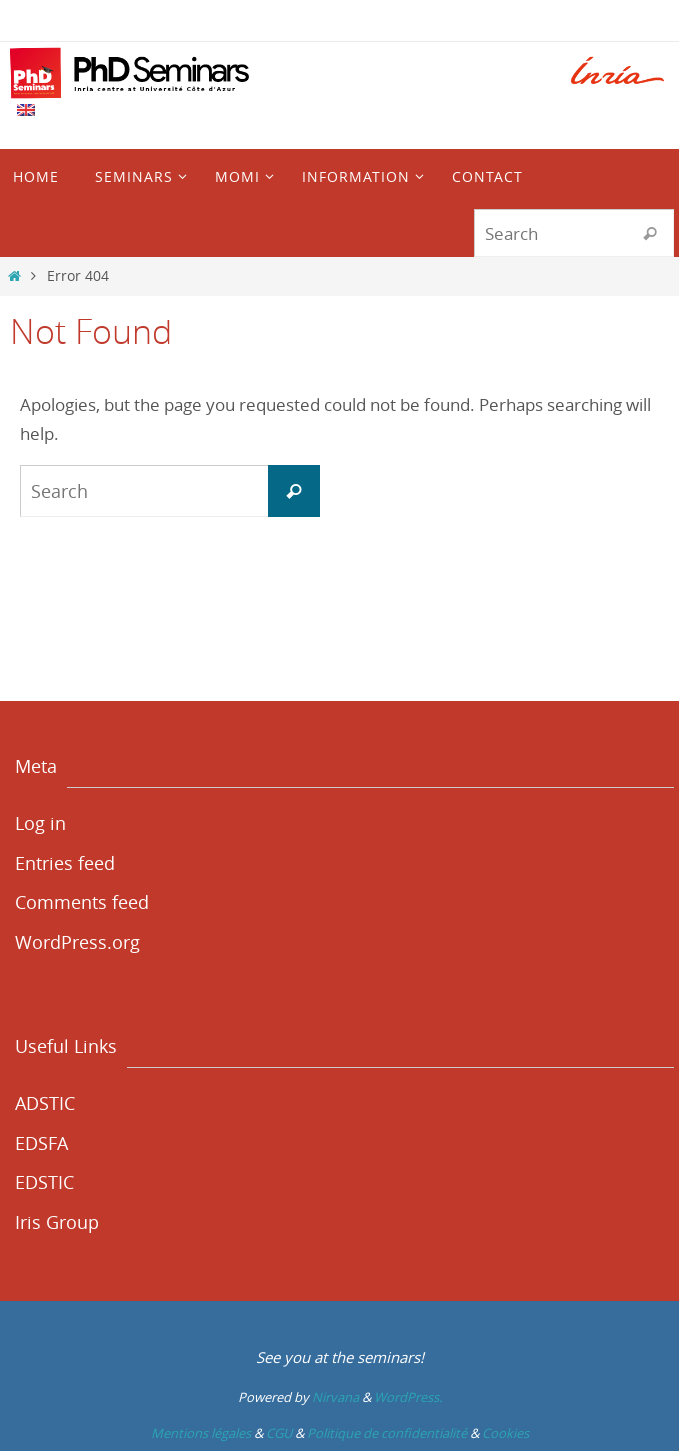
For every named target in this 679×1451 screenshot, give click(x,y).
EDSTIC (44, 1182)
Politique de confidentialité (387, 1433)
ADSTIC (45, 1103)
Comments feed (82, 902)
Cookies (505, 1433)
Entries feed (65, 863)
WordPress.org (77, 942)
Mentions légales (201, 1433)
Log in (40, 823)
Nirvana (335, 1397)
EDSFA (41, 1143)
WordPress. (408, 1397)
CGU (279, 1433)
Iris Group (57, 1222)
